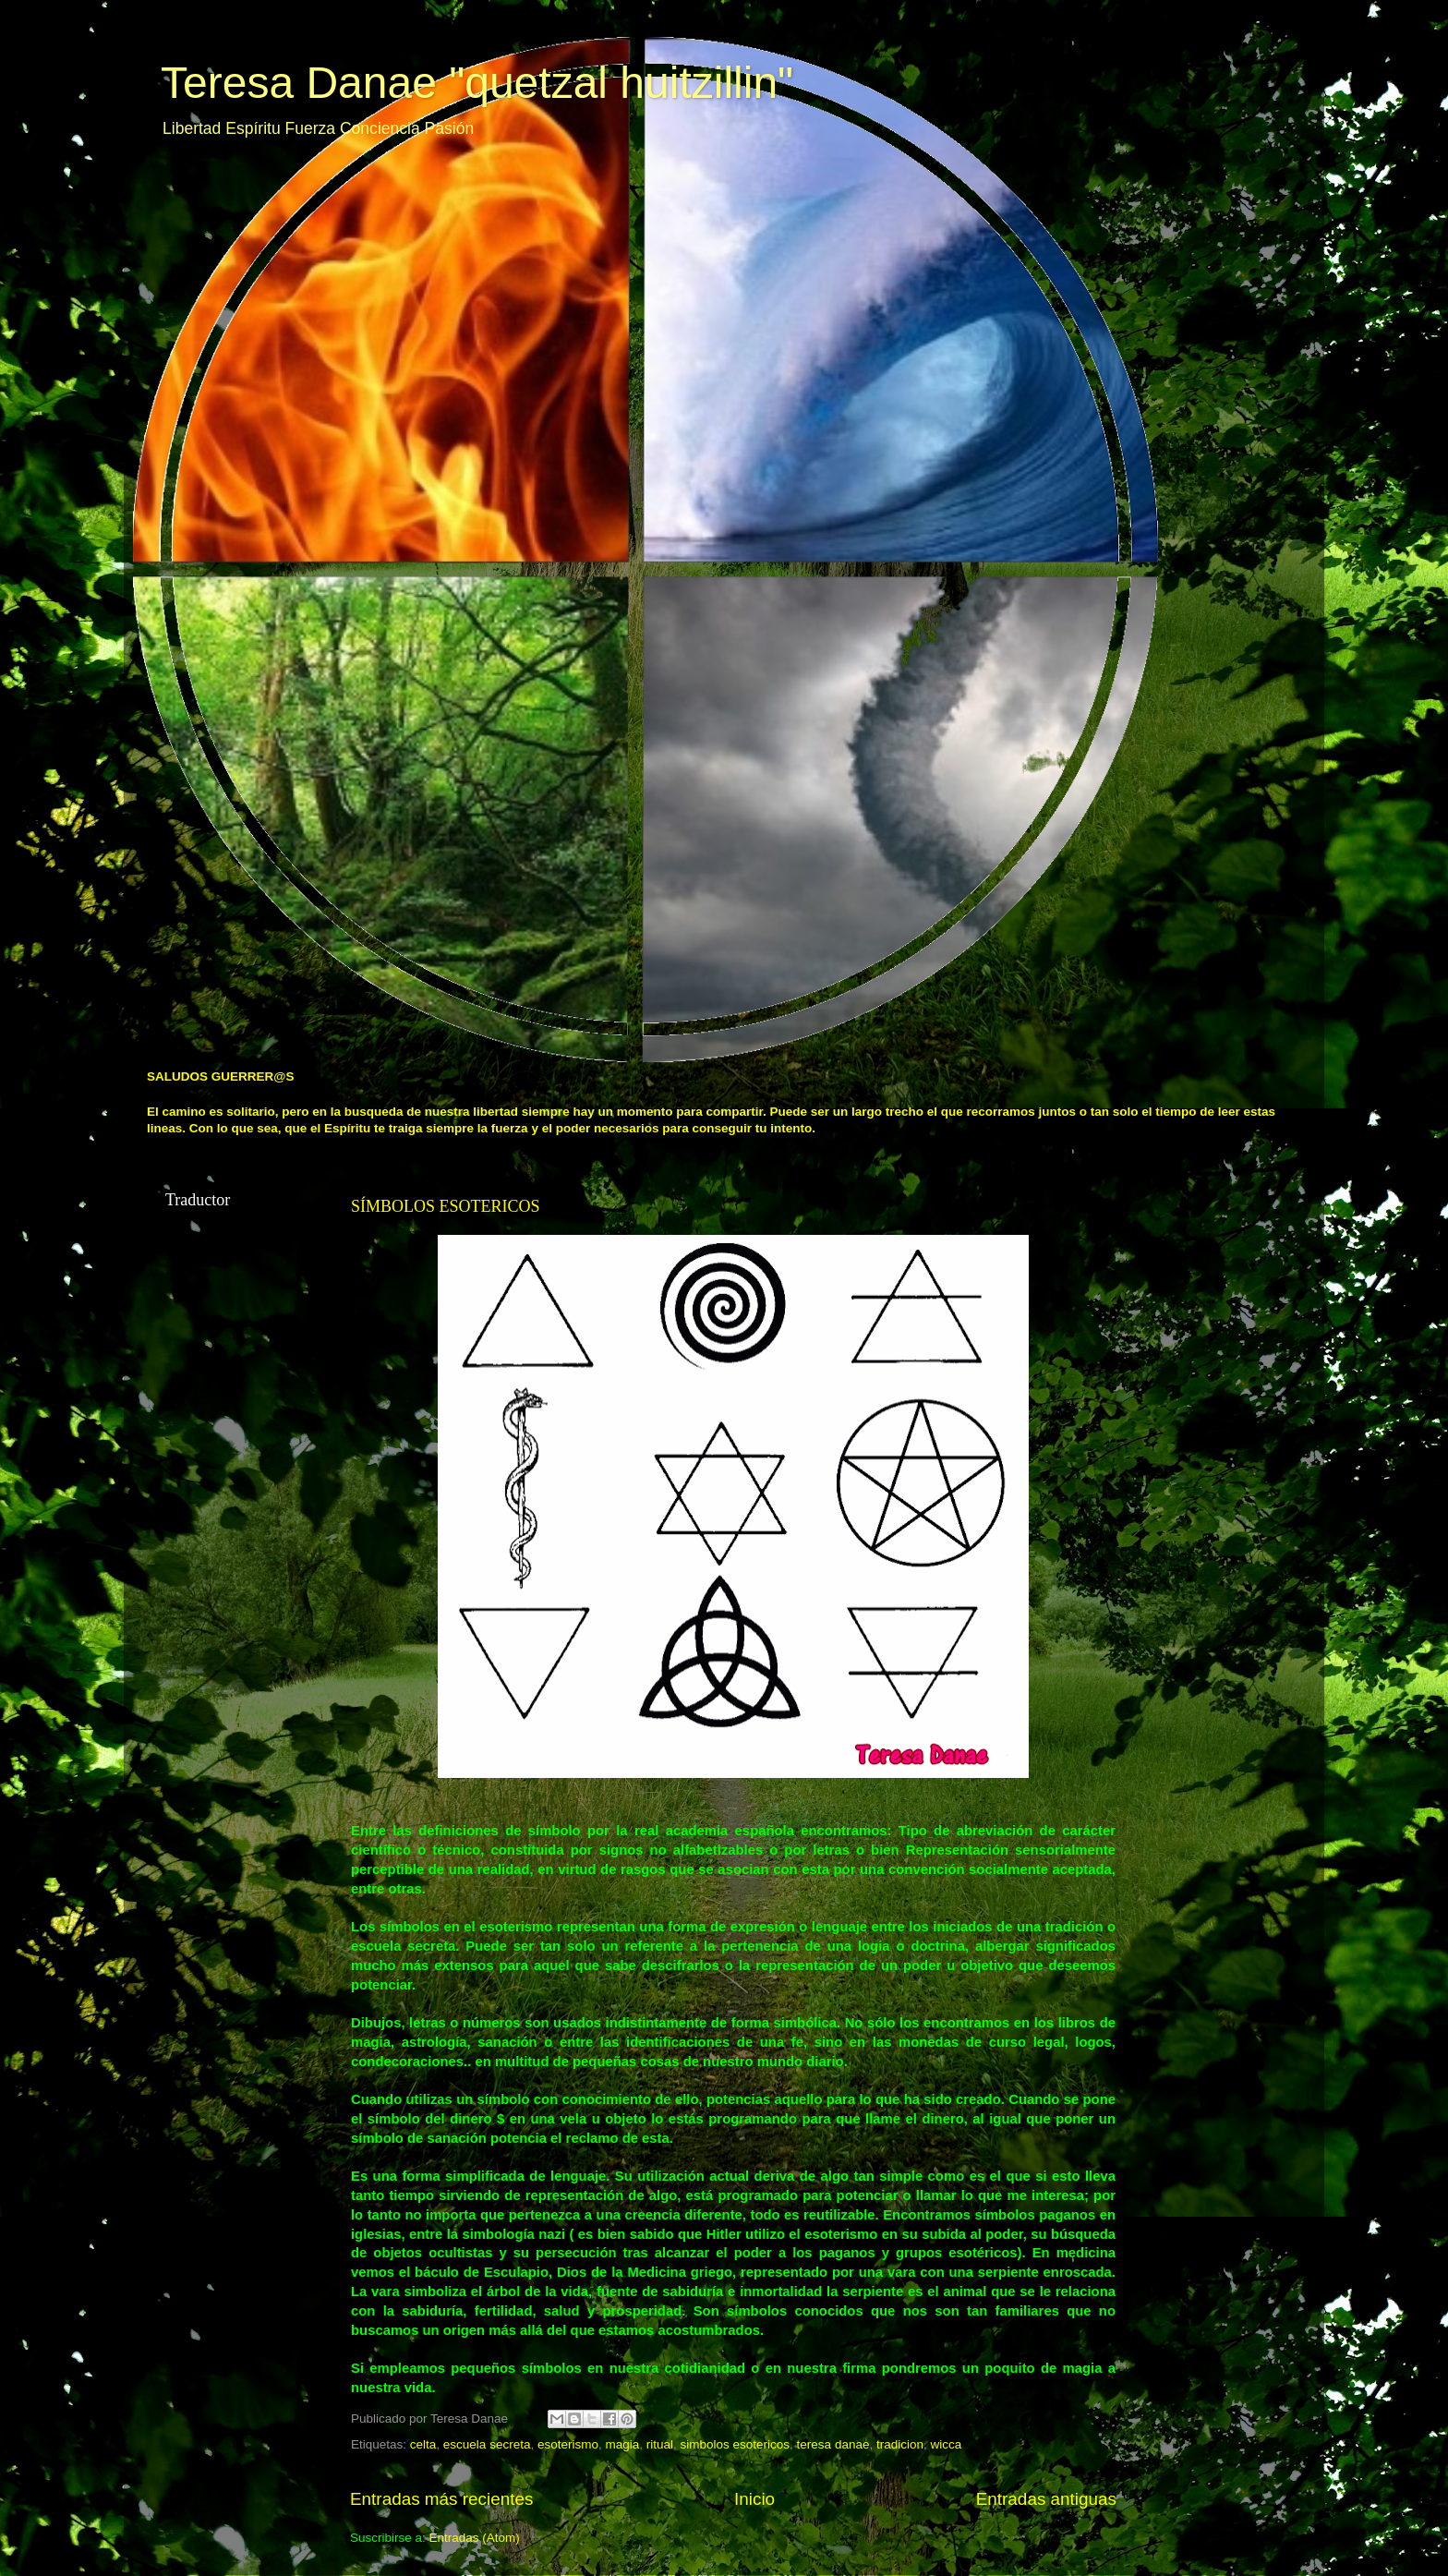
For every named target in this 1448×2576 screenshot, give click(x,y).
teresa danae (833, 2444)
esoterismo (567, 2444)
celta (423, 2444)
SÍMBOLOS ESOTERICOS (445, 1206)
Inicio (754, 2499)
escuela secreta (487, 2444)
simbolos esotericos (735, 2444)
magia (622, 2444)
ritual (659, 2444)
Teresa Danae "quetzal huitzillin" (477, 82)
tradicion (899, 2444)
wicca (945, 2444)
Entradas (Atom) (474, 2538)
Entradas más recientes (441, 2499)
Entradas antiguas (1046, 2499)
